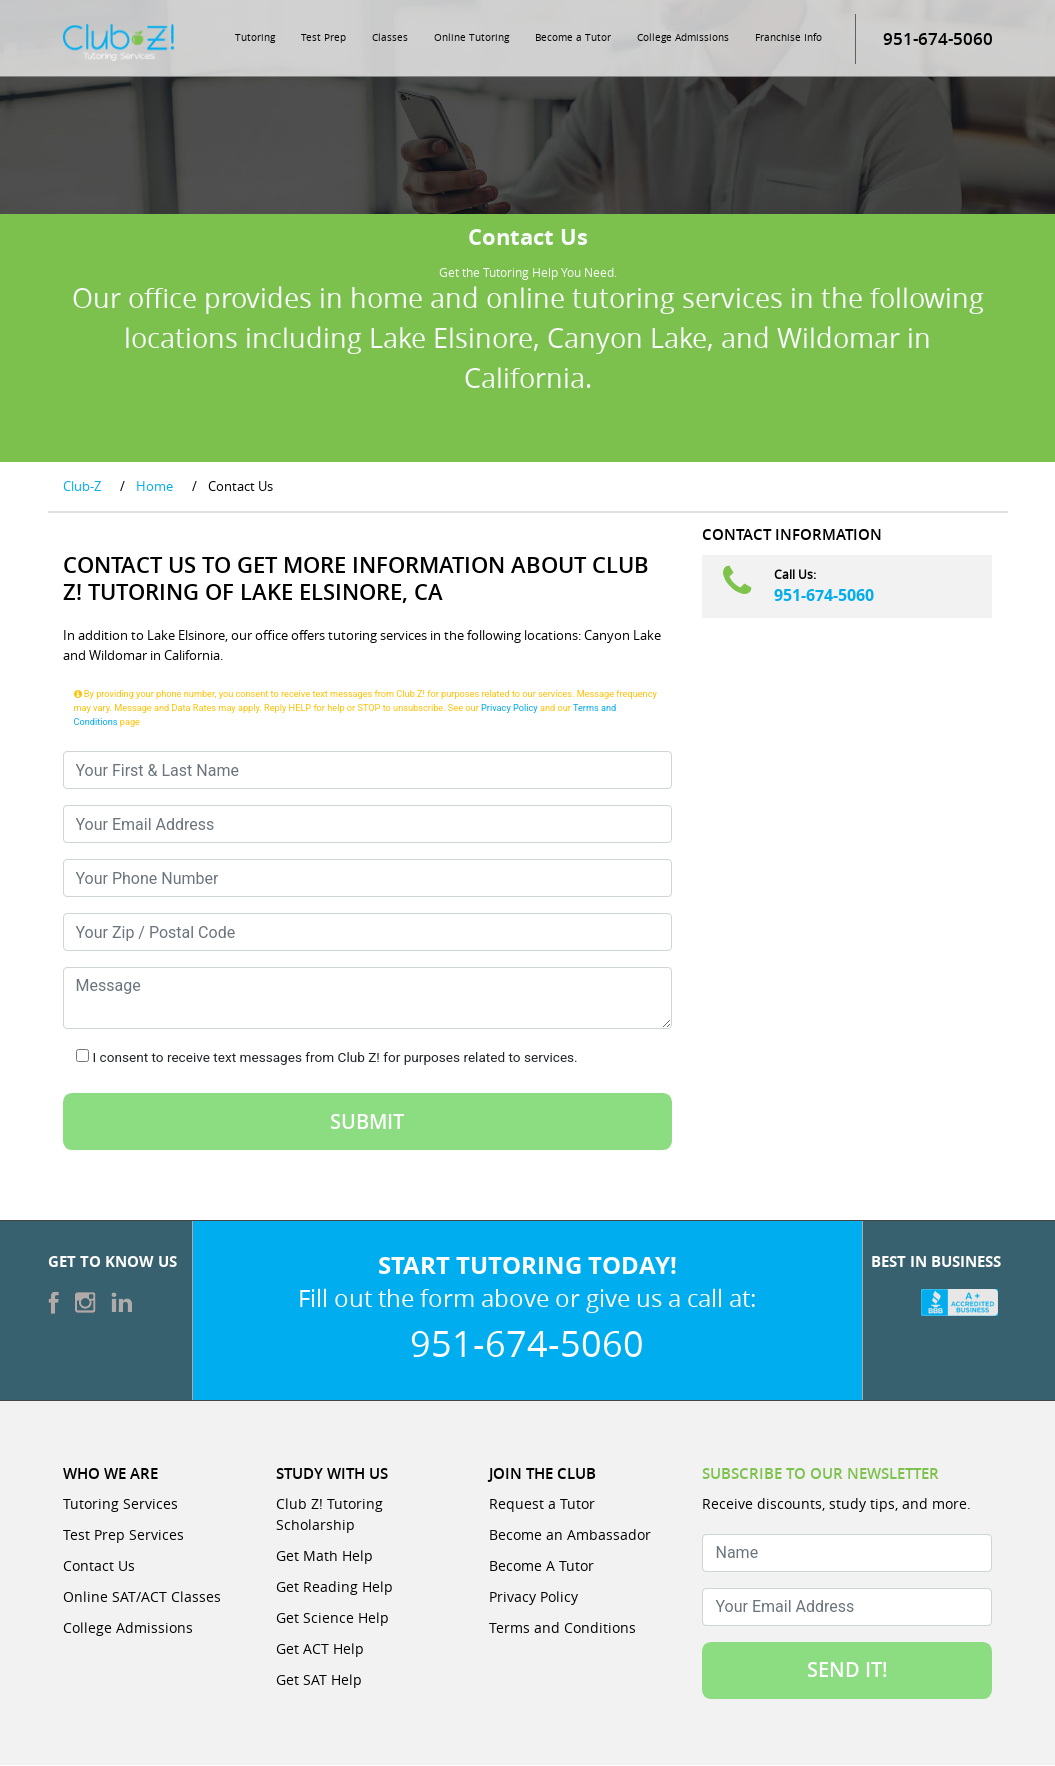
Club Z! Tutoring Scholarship (329, 1515)
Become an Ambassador (570, 1535)
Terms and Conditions (562, 1628)
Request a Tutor (542, 1504)
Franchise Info (788, 38)
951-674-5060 (824, 596)
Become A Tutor (541, 1566)
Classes (390, 38)
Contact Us (99, 1566)
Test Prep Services (123, 1535)
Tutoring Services (120, 1504)
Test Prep (323, 38)
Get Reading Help (334, 1587)
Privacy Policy (509, 708)
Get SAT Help (319, 1680)
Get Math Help (324, 1556)
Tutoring (255, 38)
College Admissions (683, 38)
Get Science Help (332, 1618)
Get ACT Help (320, 1649)
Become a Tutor (573, 38)
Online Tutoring (471, 38)
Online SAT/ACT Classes (142, 1597)
